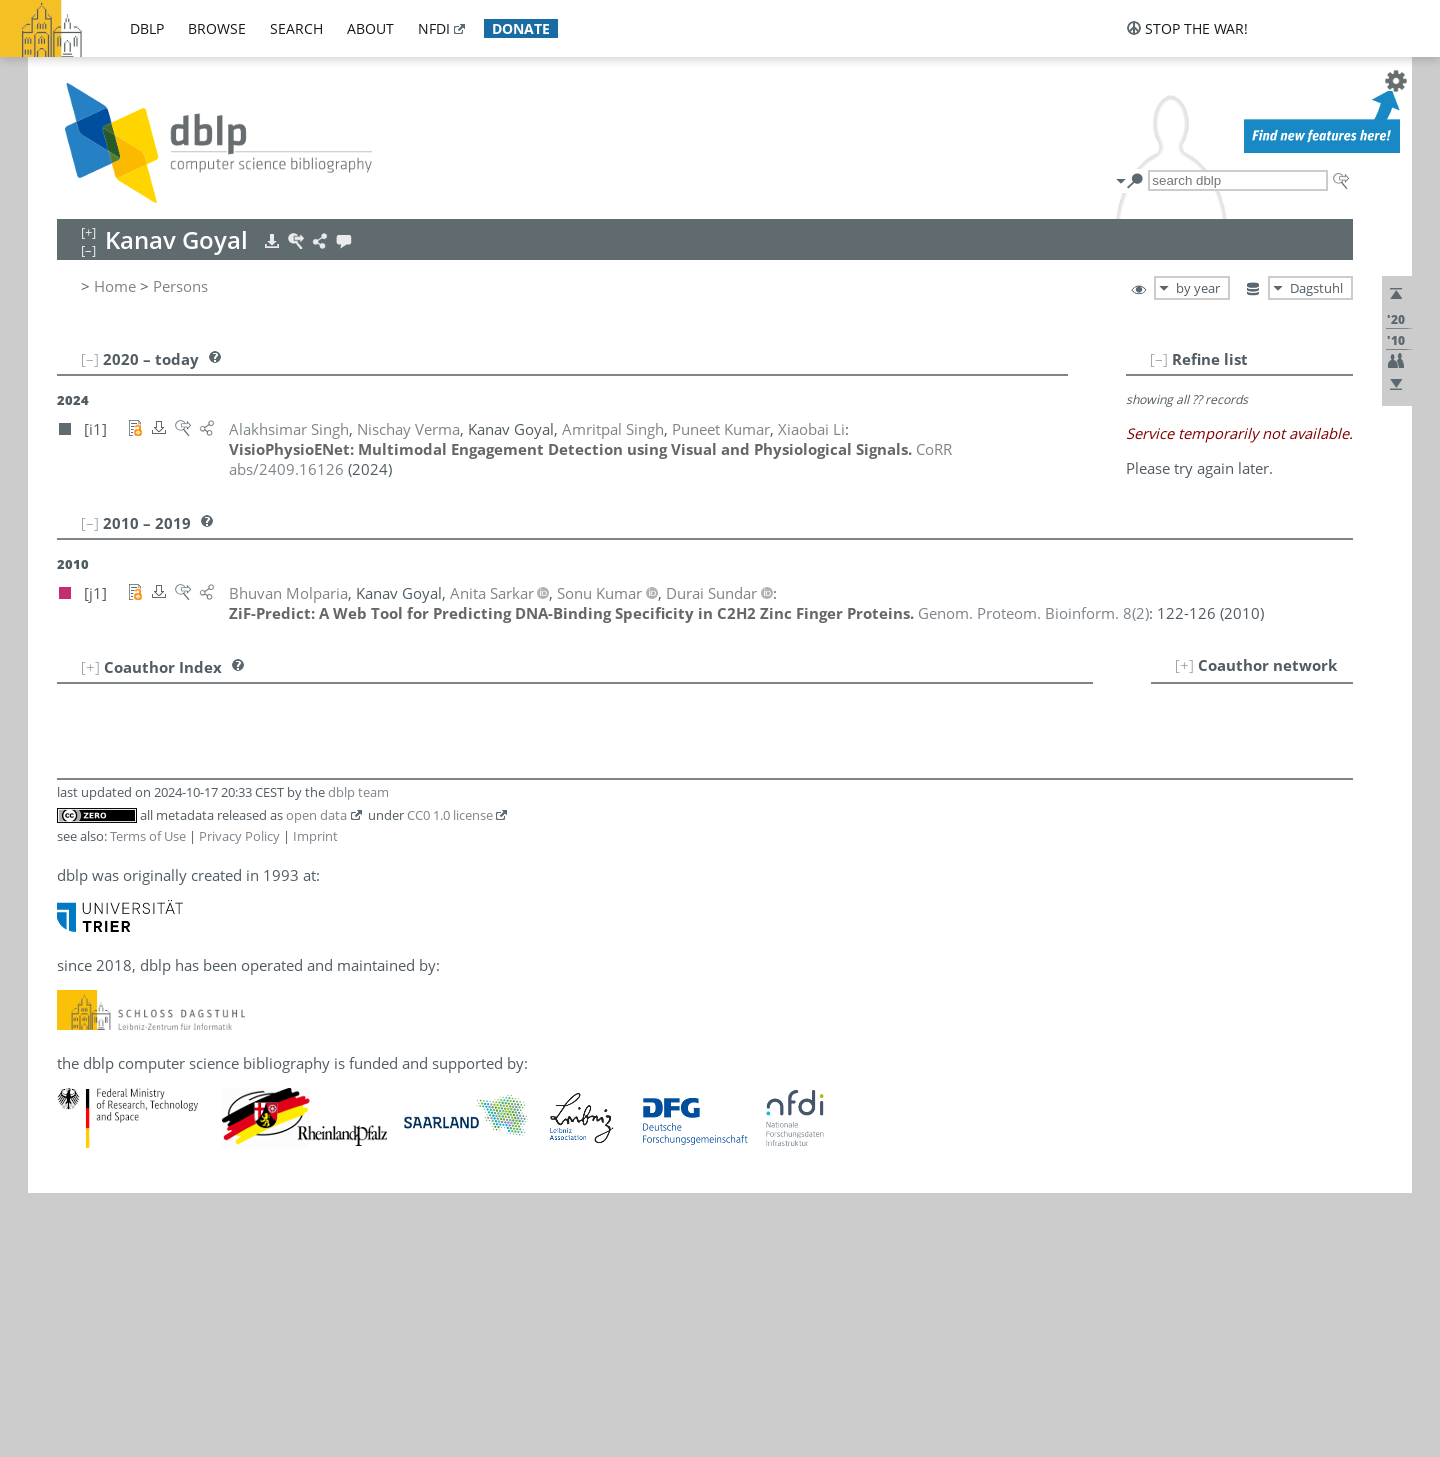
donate (521, 28)
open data (316, 815)
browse (217, 28)
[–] (1159, 359)
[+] (1184, 665)
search (296, 28)
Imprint (315, 836)
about (370, 28)
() (1033, 613)
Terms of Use (148, 836)
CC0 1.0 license (450, 815)
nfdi (434, 28)
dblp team (358, 792)
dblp (147, 28)
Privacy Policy (239, 836)
